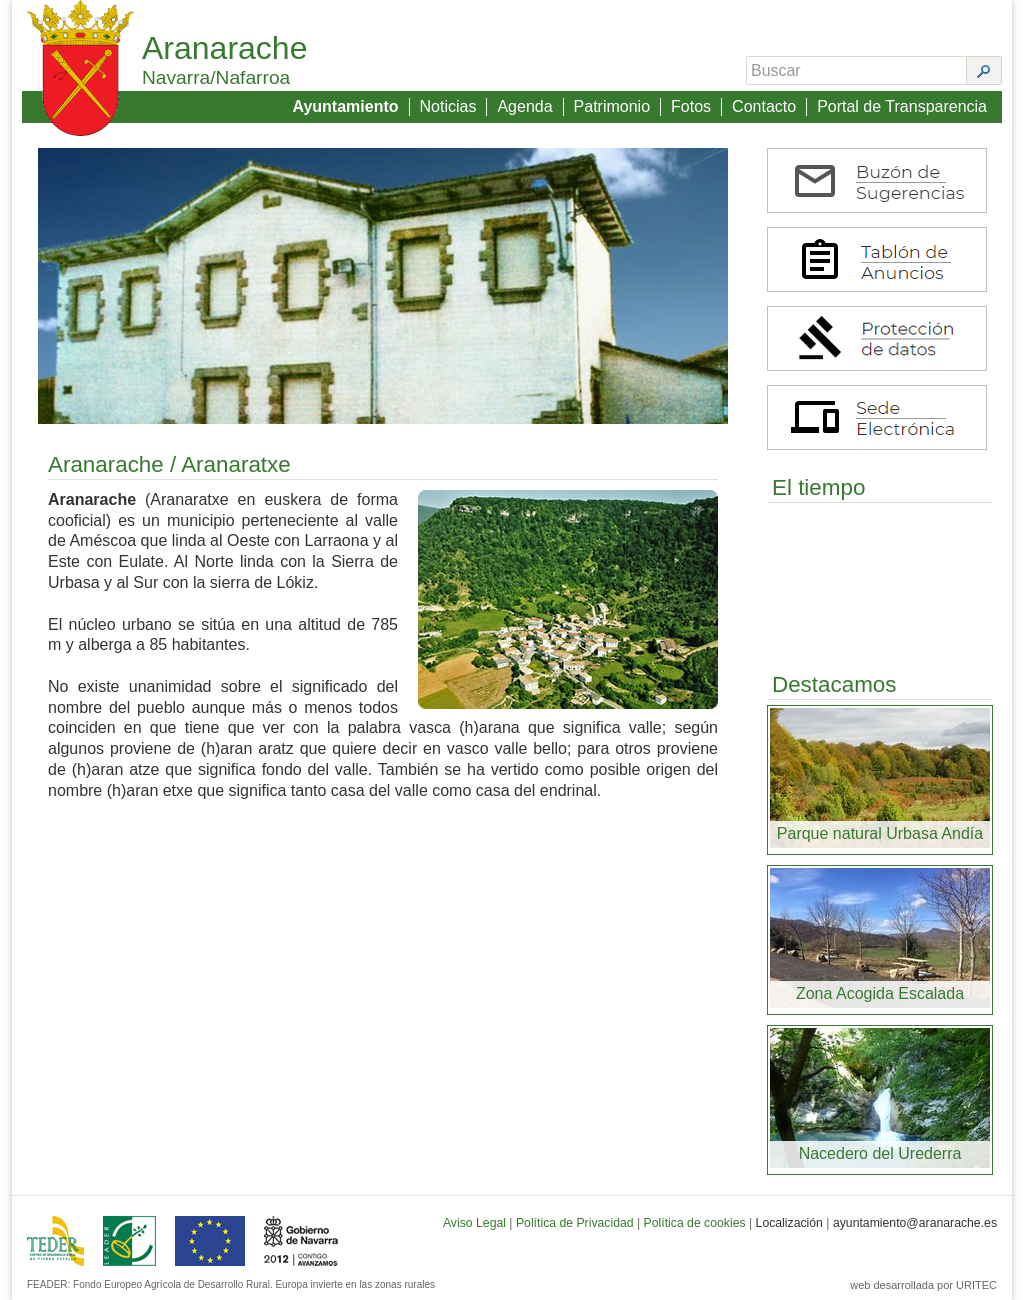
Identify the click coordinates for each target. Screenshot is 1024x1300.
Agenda (524, 106)
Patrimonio (612, 106)
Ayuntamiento (345, 106)
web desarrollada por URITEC (923, 1285)
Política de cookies (695, 1223)
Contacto (764, 106)
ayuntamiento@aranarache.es (915, 1223)
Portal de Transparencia (902, 106)
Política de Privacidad (575, 1223)
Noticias (448, 106)
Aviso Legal (474, 1223)
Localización (789, 1223)
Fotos (691, 106)
